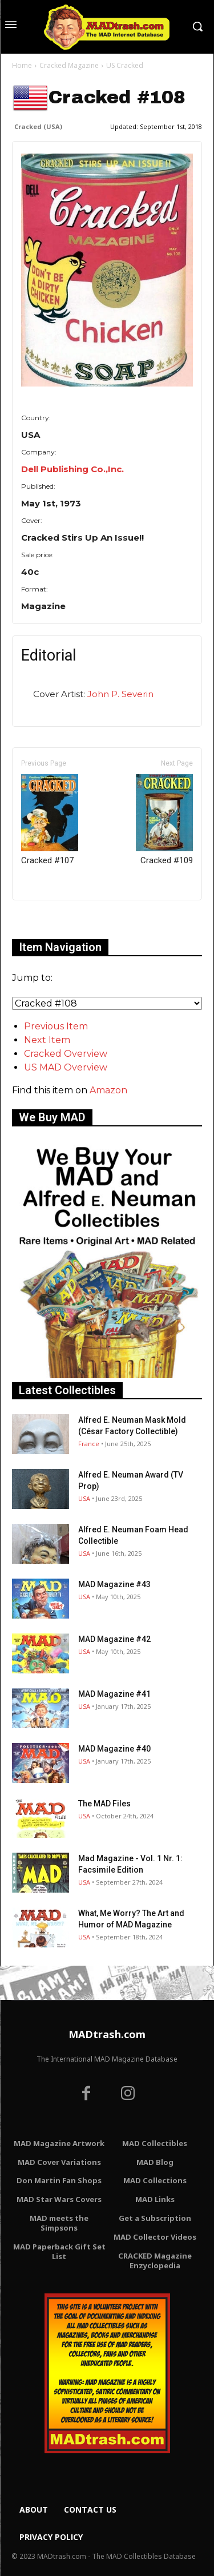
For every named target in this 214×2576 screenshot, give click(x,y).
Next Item (47, 1040)
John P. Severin (120, 694)
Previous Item (56, 1026)
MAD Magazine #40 (114, 1748)
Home (22, 65)
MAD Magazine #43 (114, 1584)
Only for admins (51, 919)
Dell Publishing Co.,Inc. (72, 469)
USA (84, 1498)
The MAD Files (104, 1803)
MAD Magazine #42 (114, 1639)
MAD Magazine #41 (114, 1693)
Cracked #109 (164, 820)
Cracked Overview (65, 1053)
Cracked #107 (49, 820)
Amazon (108, 1090)
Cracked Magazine (69, 65)
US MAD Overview (65, 1067)
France (88, 1443)
